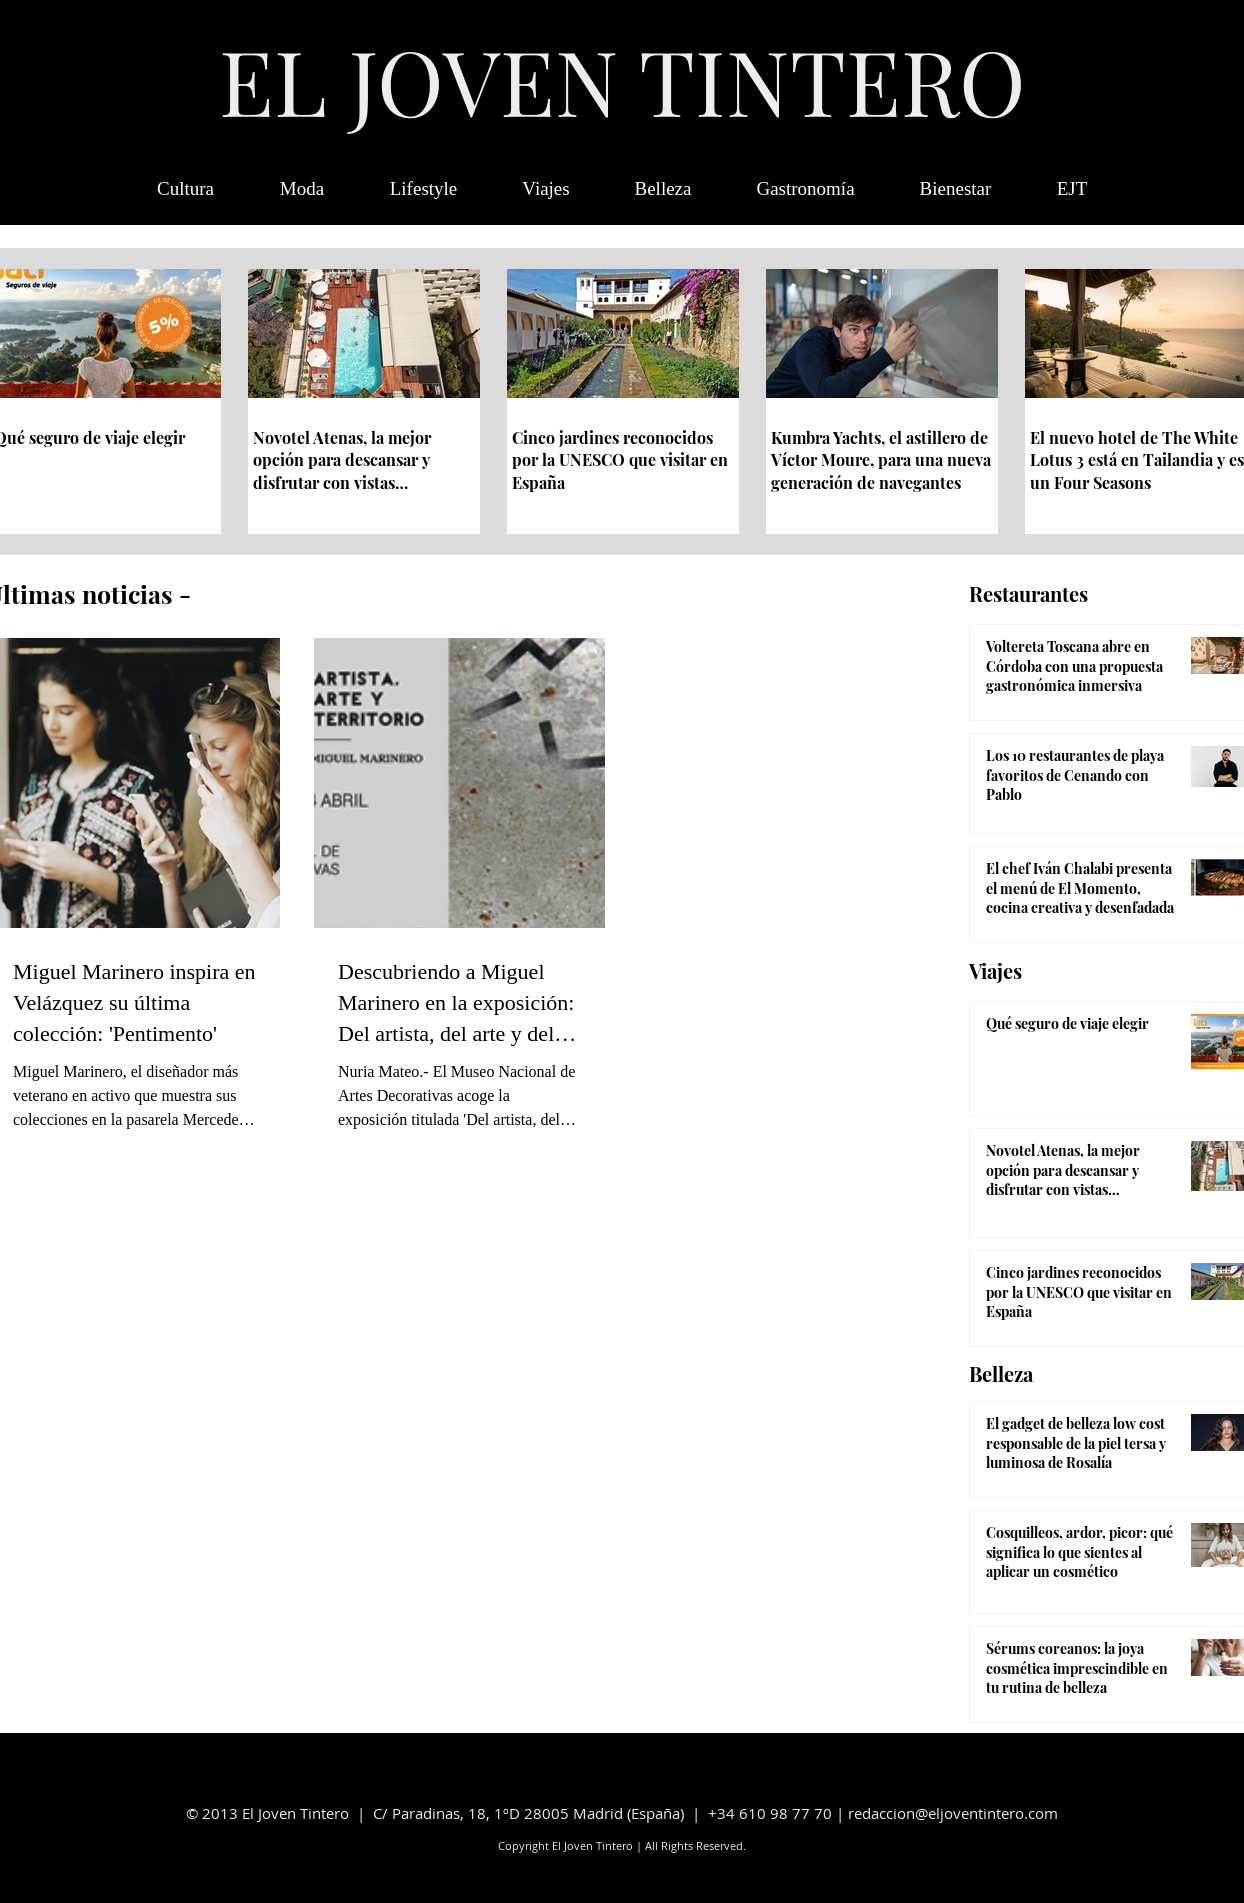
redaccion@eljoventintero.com (953, 1813)
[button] (1072, 189)
